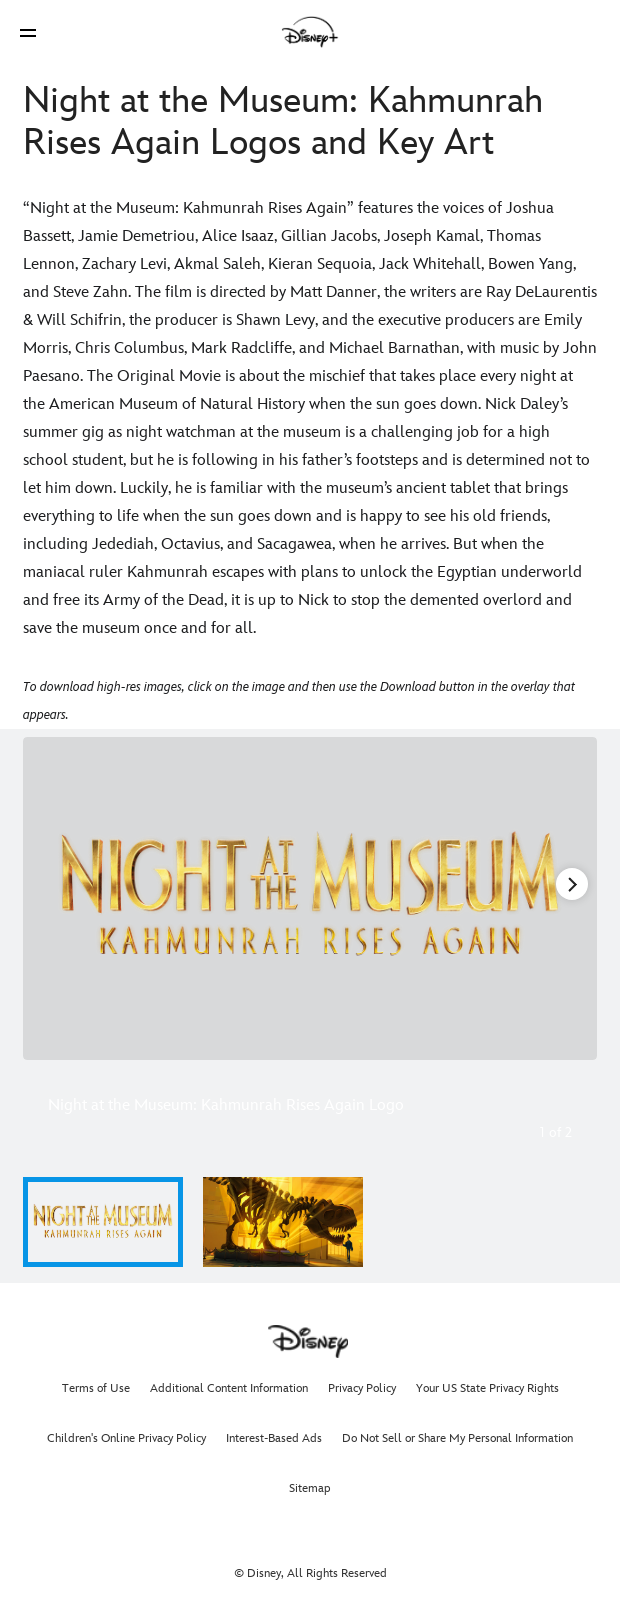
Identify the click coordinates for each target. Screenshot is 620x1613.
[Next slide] (570, 898)
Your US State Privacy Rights (487, 1388)
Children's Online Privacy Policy (126, 1438)
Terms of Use (96, 1388)
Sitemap (310, 1488)
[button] (28, 32)
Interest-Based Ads (274, 1438)
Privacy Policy (362, 1388)
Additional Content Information (229, 1388)
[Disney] (310, 32)
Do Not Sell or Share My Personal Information (457, 1438)
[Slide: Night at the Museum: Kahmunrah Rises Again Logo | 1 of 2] (310, 898)
